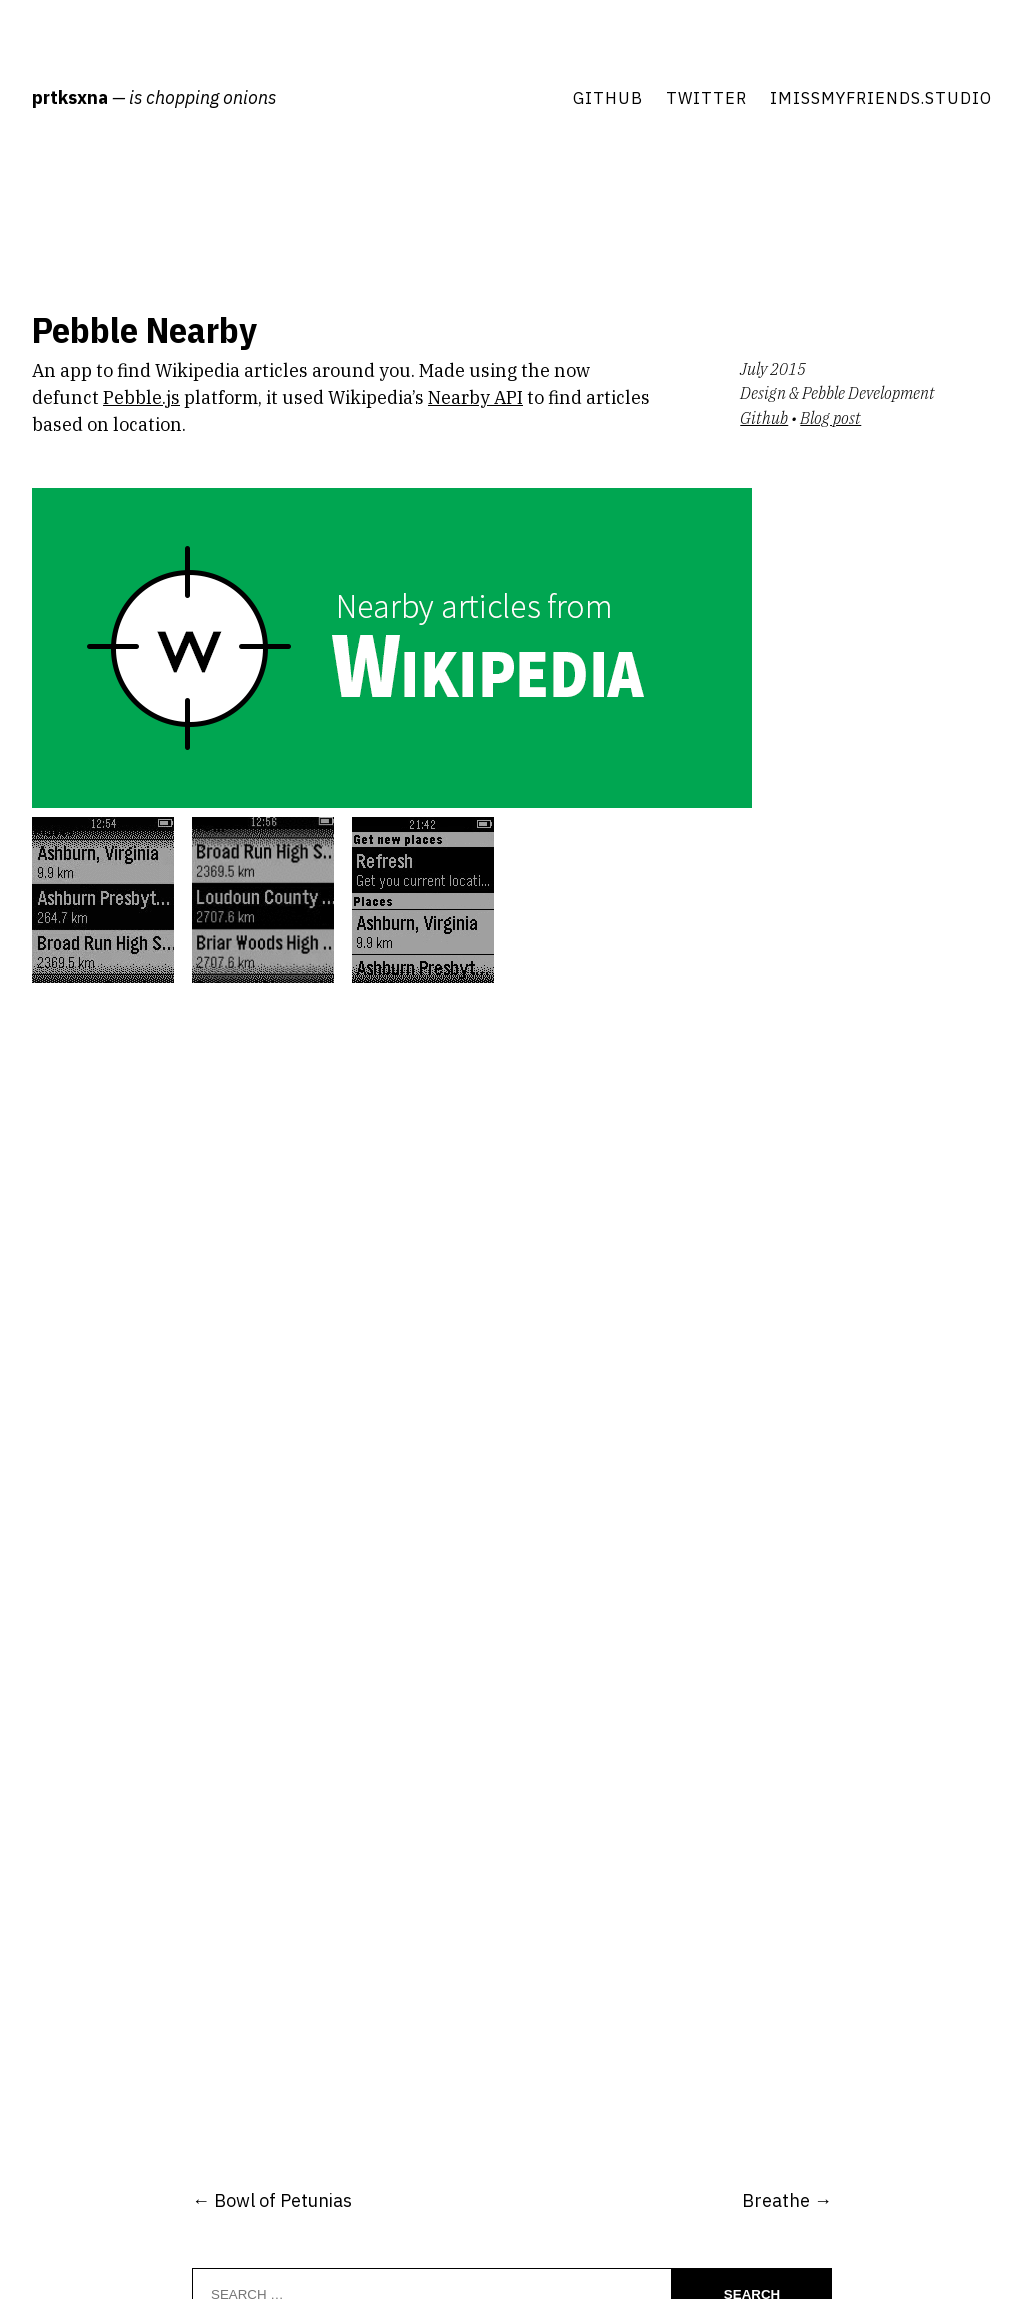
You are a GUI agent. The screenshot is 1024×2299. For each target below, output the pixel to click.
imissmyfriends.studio (881, 97)
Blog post (830, 417)
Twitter (706, 97)
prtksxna (70, 97)
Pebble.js (141, 397)
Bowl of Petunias (283, 2200)
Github (608, 97)
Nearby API (475, 397)
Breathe (776, 2200)
